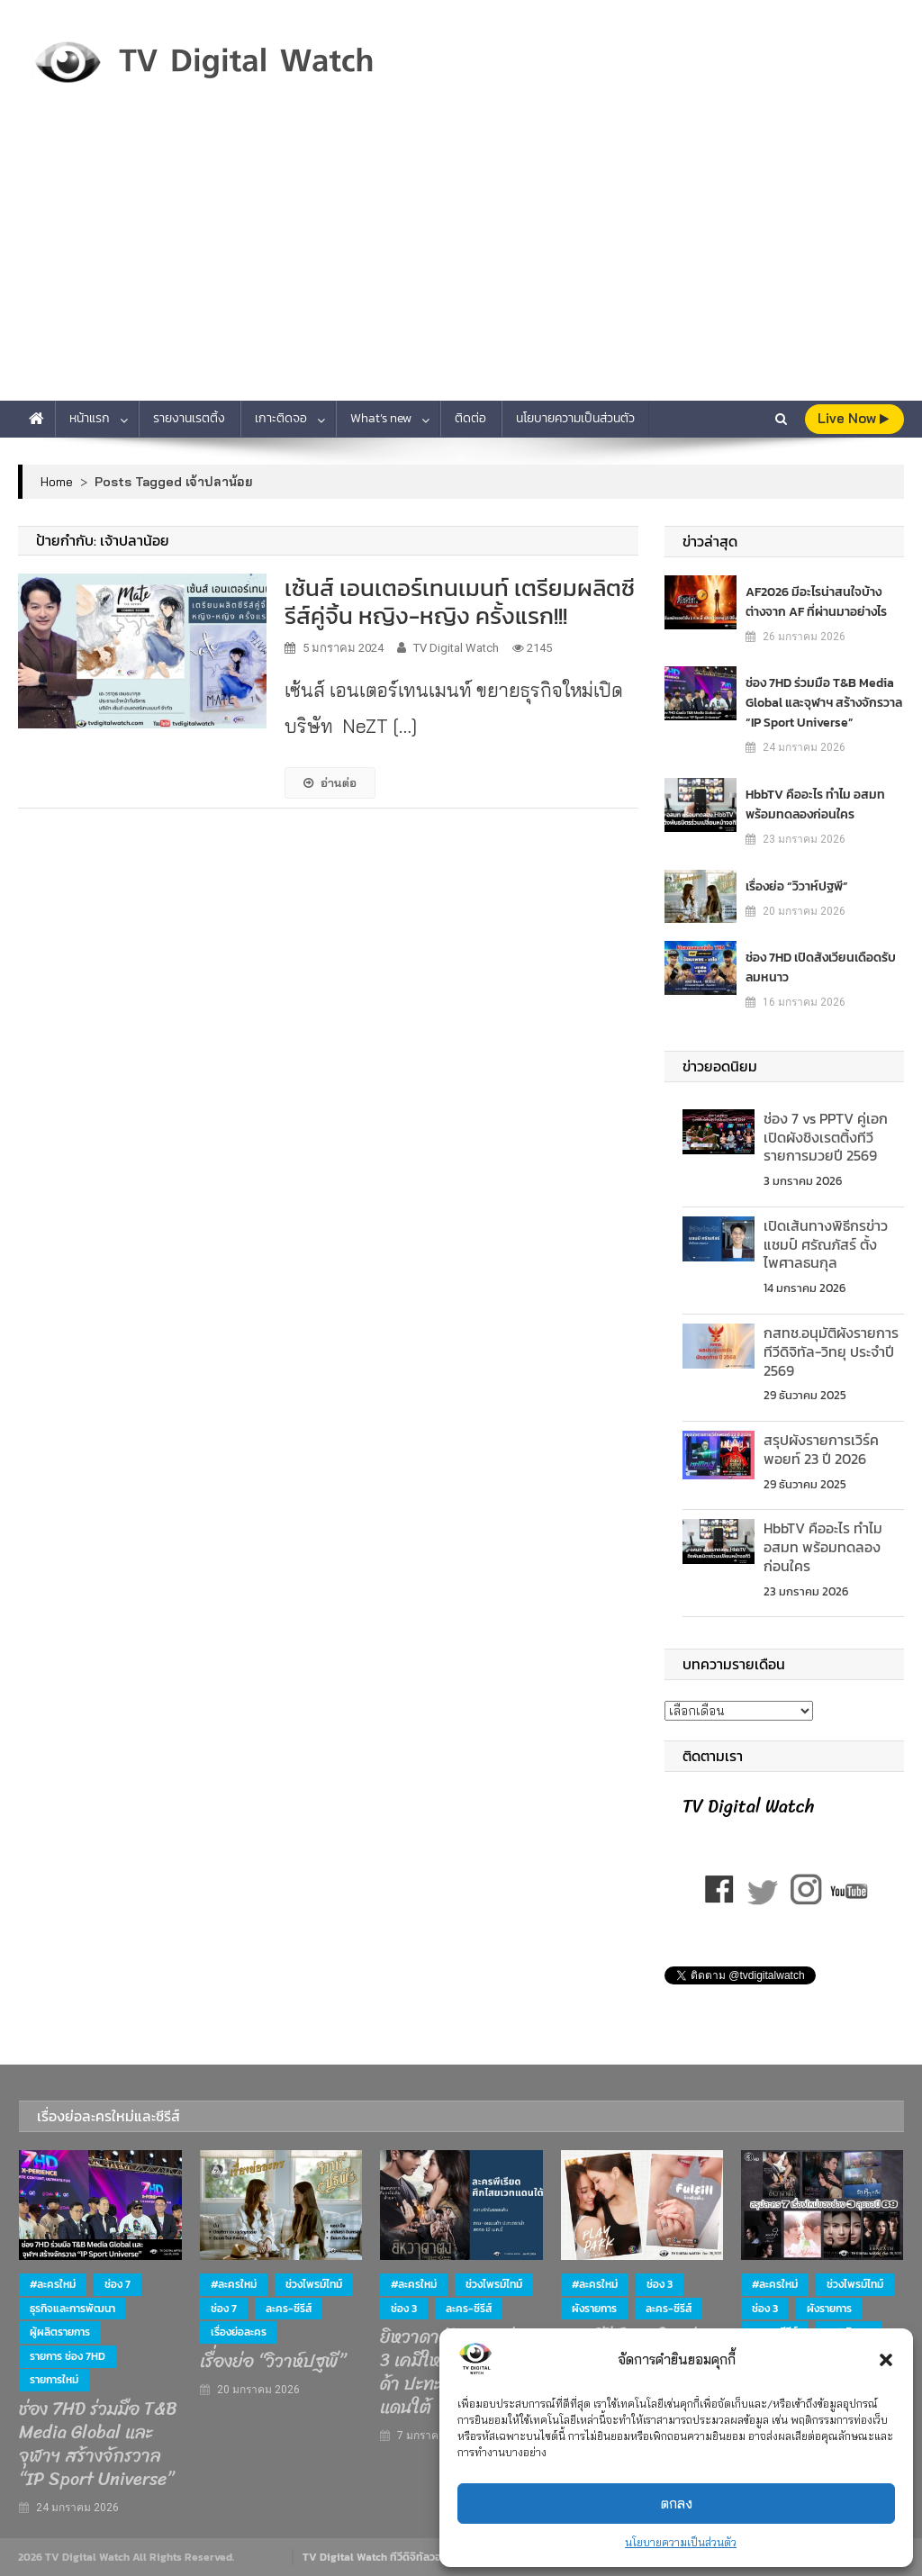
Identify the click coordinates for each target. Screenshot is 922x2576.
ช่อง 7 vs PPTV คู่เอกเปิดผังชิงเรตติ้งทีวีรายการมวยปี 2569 (826, 1137)
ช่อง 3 (404, 2308)
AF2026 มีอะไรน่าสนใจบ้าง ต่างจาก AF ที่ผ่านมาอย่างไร (816, 602)
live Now (853, 418)
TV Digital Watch (456, 648)
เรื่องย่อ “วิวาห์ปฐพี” (797, 886)
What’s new (380, 418)
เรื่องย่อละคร (239, 2332)
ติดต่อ (470, 418)
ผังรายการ (594, 2308)
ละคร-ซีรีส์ (289, 2308)
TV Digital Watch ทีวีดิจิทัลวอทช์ (379, 2557)
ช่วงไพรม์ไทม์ (313, 2284)
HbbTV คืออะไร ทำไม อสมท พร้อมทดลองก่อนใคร (815, 804)
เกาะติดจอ (281, 418)
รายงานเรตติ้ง (189, 418)
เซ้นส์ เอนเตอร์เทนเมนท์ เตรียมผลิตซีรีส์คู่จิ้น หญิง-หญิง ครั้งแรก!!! (460, 601)
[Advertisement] (461, 266)
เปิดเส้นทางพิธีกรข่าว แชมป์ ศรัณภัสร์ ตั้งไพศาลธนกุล (826, 1244)
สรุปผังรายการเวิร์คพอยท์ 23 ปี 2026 (821, 1449)
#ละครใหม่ (53, 2284)
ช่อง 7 (117, 2284)
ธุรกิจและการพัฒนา (72, 2308)
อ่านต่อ (330, 782)
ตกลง (676, 2503)
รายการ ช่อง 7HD (67, 2356)
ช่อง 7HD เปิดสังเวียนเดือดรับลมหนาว (821, 967)
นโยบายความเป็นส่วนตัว (681, 2542)
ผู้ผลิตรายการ (60, 2332)
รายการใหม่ (54, 2380)
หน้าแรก (89, 418)
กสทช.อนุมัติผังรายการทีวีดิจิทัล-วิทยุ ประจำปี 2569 (831, 1351)
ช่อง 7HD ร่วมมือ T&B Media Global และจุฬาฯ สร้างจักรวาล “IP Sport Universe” (824, 702)
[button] (886, 2360)
